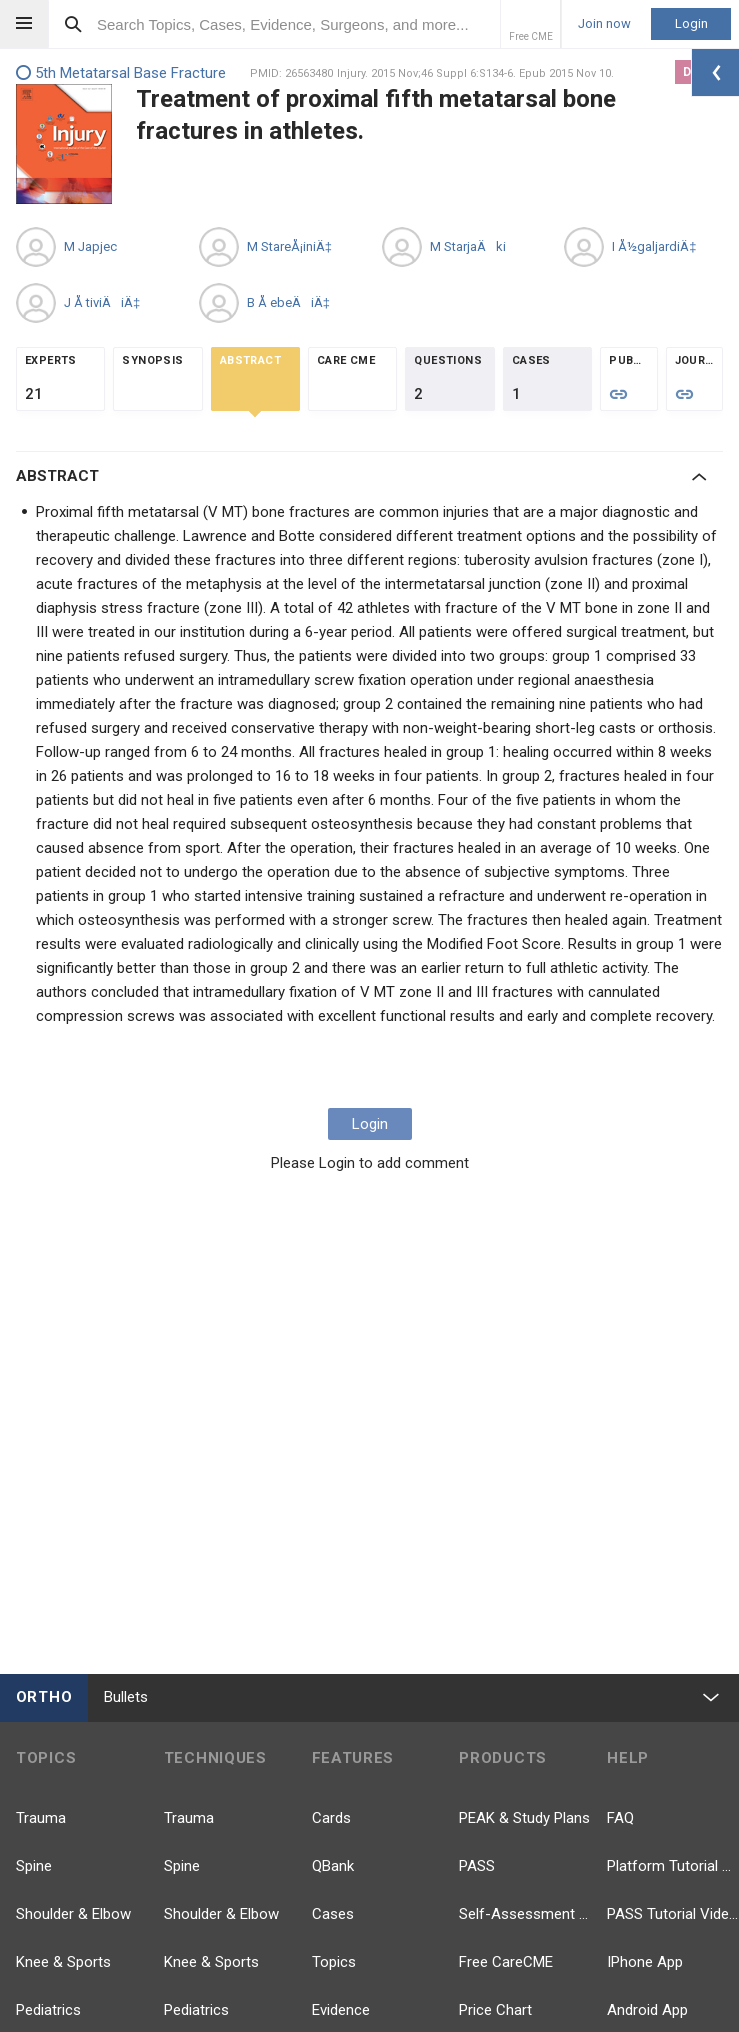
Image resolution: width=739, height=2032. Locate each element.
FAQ (620, 1818)
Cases (333, 1914)
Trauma (41, 1818)
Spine (34, 1866)
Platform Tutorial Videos (673, 1866)
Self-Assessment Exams (525, 1914)
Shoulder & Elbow (73, 1914)
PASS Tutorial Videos (673, 1914)
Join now (604, 24)
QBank (333, 1866)
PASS (477, 1866)
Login (691, 23)
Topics (334, 1962)
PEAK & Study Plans (524, 1818)
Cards (331, 1818)
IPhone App (645, 1962)
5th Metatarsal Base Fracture (121, 73)
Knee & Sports (63, 1962)
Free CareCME (506, 1962)
